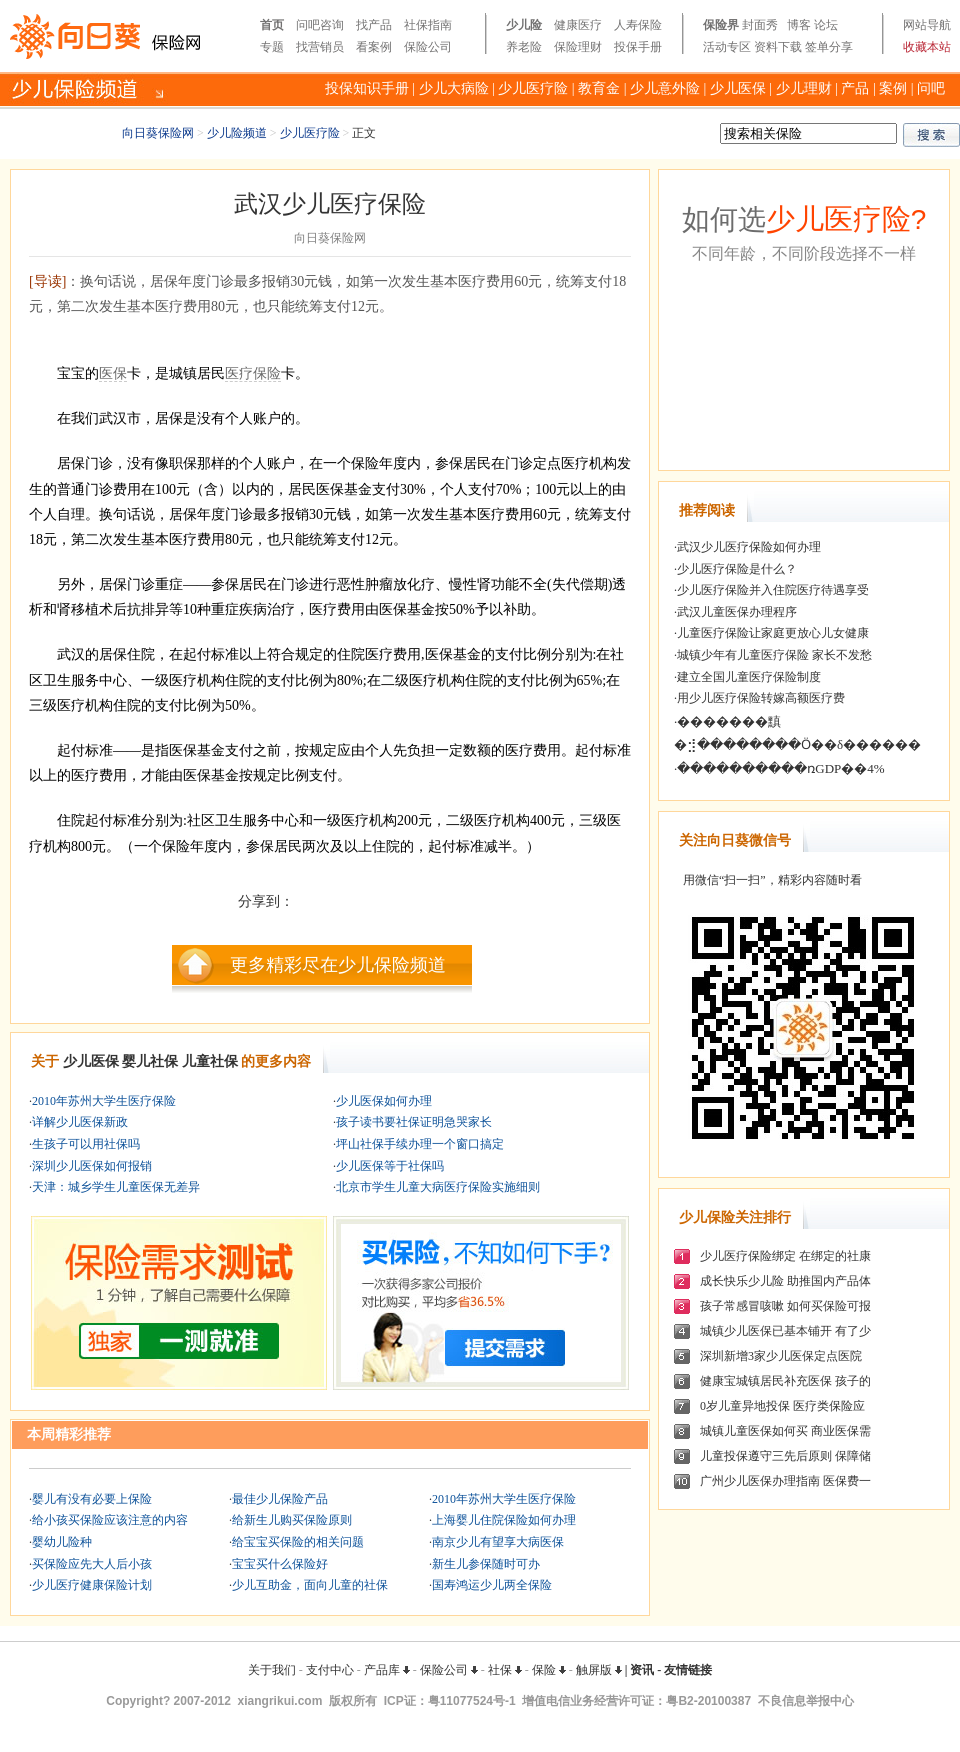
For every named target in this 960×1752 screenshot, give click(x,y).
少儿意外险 (665, 88)
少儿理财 (804, 88)
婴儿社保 (150, 1061)
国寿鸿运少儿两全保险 (492, 1585)
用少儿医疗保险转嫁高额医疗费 (761, 698)
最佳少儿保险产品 (280, 1499)
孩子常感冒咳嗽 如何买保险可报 (785, 1306)
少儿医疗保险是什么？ (737, 569)
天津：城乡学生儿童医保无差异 (116, 1187)
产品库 (387, 1670)
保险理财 (578, 47)
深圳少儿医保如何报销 (92, 1166)
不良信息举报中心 (806, 1701)
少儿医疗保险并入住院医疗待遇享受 (773, 590)
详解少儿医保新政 (80, 1122)
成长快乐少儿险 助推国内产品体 (785, 1281)
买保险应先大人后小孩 (92, 1564)
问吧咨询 (320, 25)
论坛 (826, 25)
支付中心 (330, 1670)
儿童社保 (210, 1061)
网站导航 (927, 25)
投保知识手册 (367, 88)
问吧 (931, 88)
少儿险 (524, 25)
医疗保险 (253, 373)
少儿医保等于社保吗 (390, 1166)
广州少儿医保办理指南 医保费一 (785, 1481)
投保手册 (638, 47)
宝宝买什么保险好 (280, 1564)
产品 (855, 88)
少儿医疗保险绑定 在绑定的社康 (785, 1256)
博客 (799, 25)
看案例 (374, 47)
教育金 (599, 88)
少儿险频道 (237, 133)
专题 (272, 47)
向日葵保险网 (158, 133)
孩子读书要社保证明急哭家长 (414, 1122)
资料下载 (778, 47)
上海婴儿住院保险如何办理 (504, 1520)
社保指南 (428, 25)
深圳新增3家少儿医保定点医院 (781, 1356)
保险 (549, 1670)
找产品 (374, 25)
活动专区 (727, 47)
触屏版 (599, 1670)
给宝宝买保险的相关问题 (298, 1542)
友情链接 (688, 1670)
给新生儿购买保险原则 (292, 1520)
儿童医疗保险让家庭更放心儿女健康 (773, 633)
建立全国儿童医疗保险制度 (749, 677)
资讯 (642, 1670)
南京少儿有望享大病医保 (498, 1542)
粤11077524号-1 (472, 1701)
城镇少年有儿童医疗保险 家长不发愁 (774, 655)
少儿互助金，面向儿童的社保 (310, 1585)
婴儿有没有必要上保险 (92, 1499)
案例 (893, 88)
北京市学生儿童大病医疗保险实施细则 (438, 1187)
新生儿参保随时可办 (486, 1564)
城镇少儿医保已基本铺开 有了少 (785, 1331)
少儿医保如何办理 (384, 1101)
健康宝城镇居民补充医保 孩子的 (785, 1381)
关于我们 (272, 1670)
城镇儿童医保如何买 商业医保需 (785, 1431)
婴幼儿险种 (62, 1542)
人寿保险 (638, 25)
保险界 (721, 25)
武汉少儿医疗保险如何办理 (749, 547)
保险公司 (428, 47)
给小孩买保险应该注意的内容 (110, 1520)
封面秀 (760, 25)
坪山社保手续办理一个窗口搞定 (420, 1144)
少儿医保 (738, 88)
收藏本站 (927, 47)
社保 (505, 1670)
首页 (272, 25)
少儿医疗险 (533, 88)
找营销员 (320, 47)
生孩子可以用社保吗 (86, 1144)
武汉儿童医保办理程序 (737, 612)
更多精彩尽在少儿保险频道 (338, 965)
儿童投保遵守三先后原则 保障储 (785, 1456)
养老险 (524, 47)
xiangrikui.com (280, 1701)
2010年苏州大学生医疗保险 (104, 1101)
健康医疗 (578, 25)
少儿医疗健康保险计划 (92, 1585)
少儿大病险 (454, 88)
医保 (113, 373)
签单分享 (829, 47)
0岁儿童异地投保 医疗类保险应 (782, 1406)
